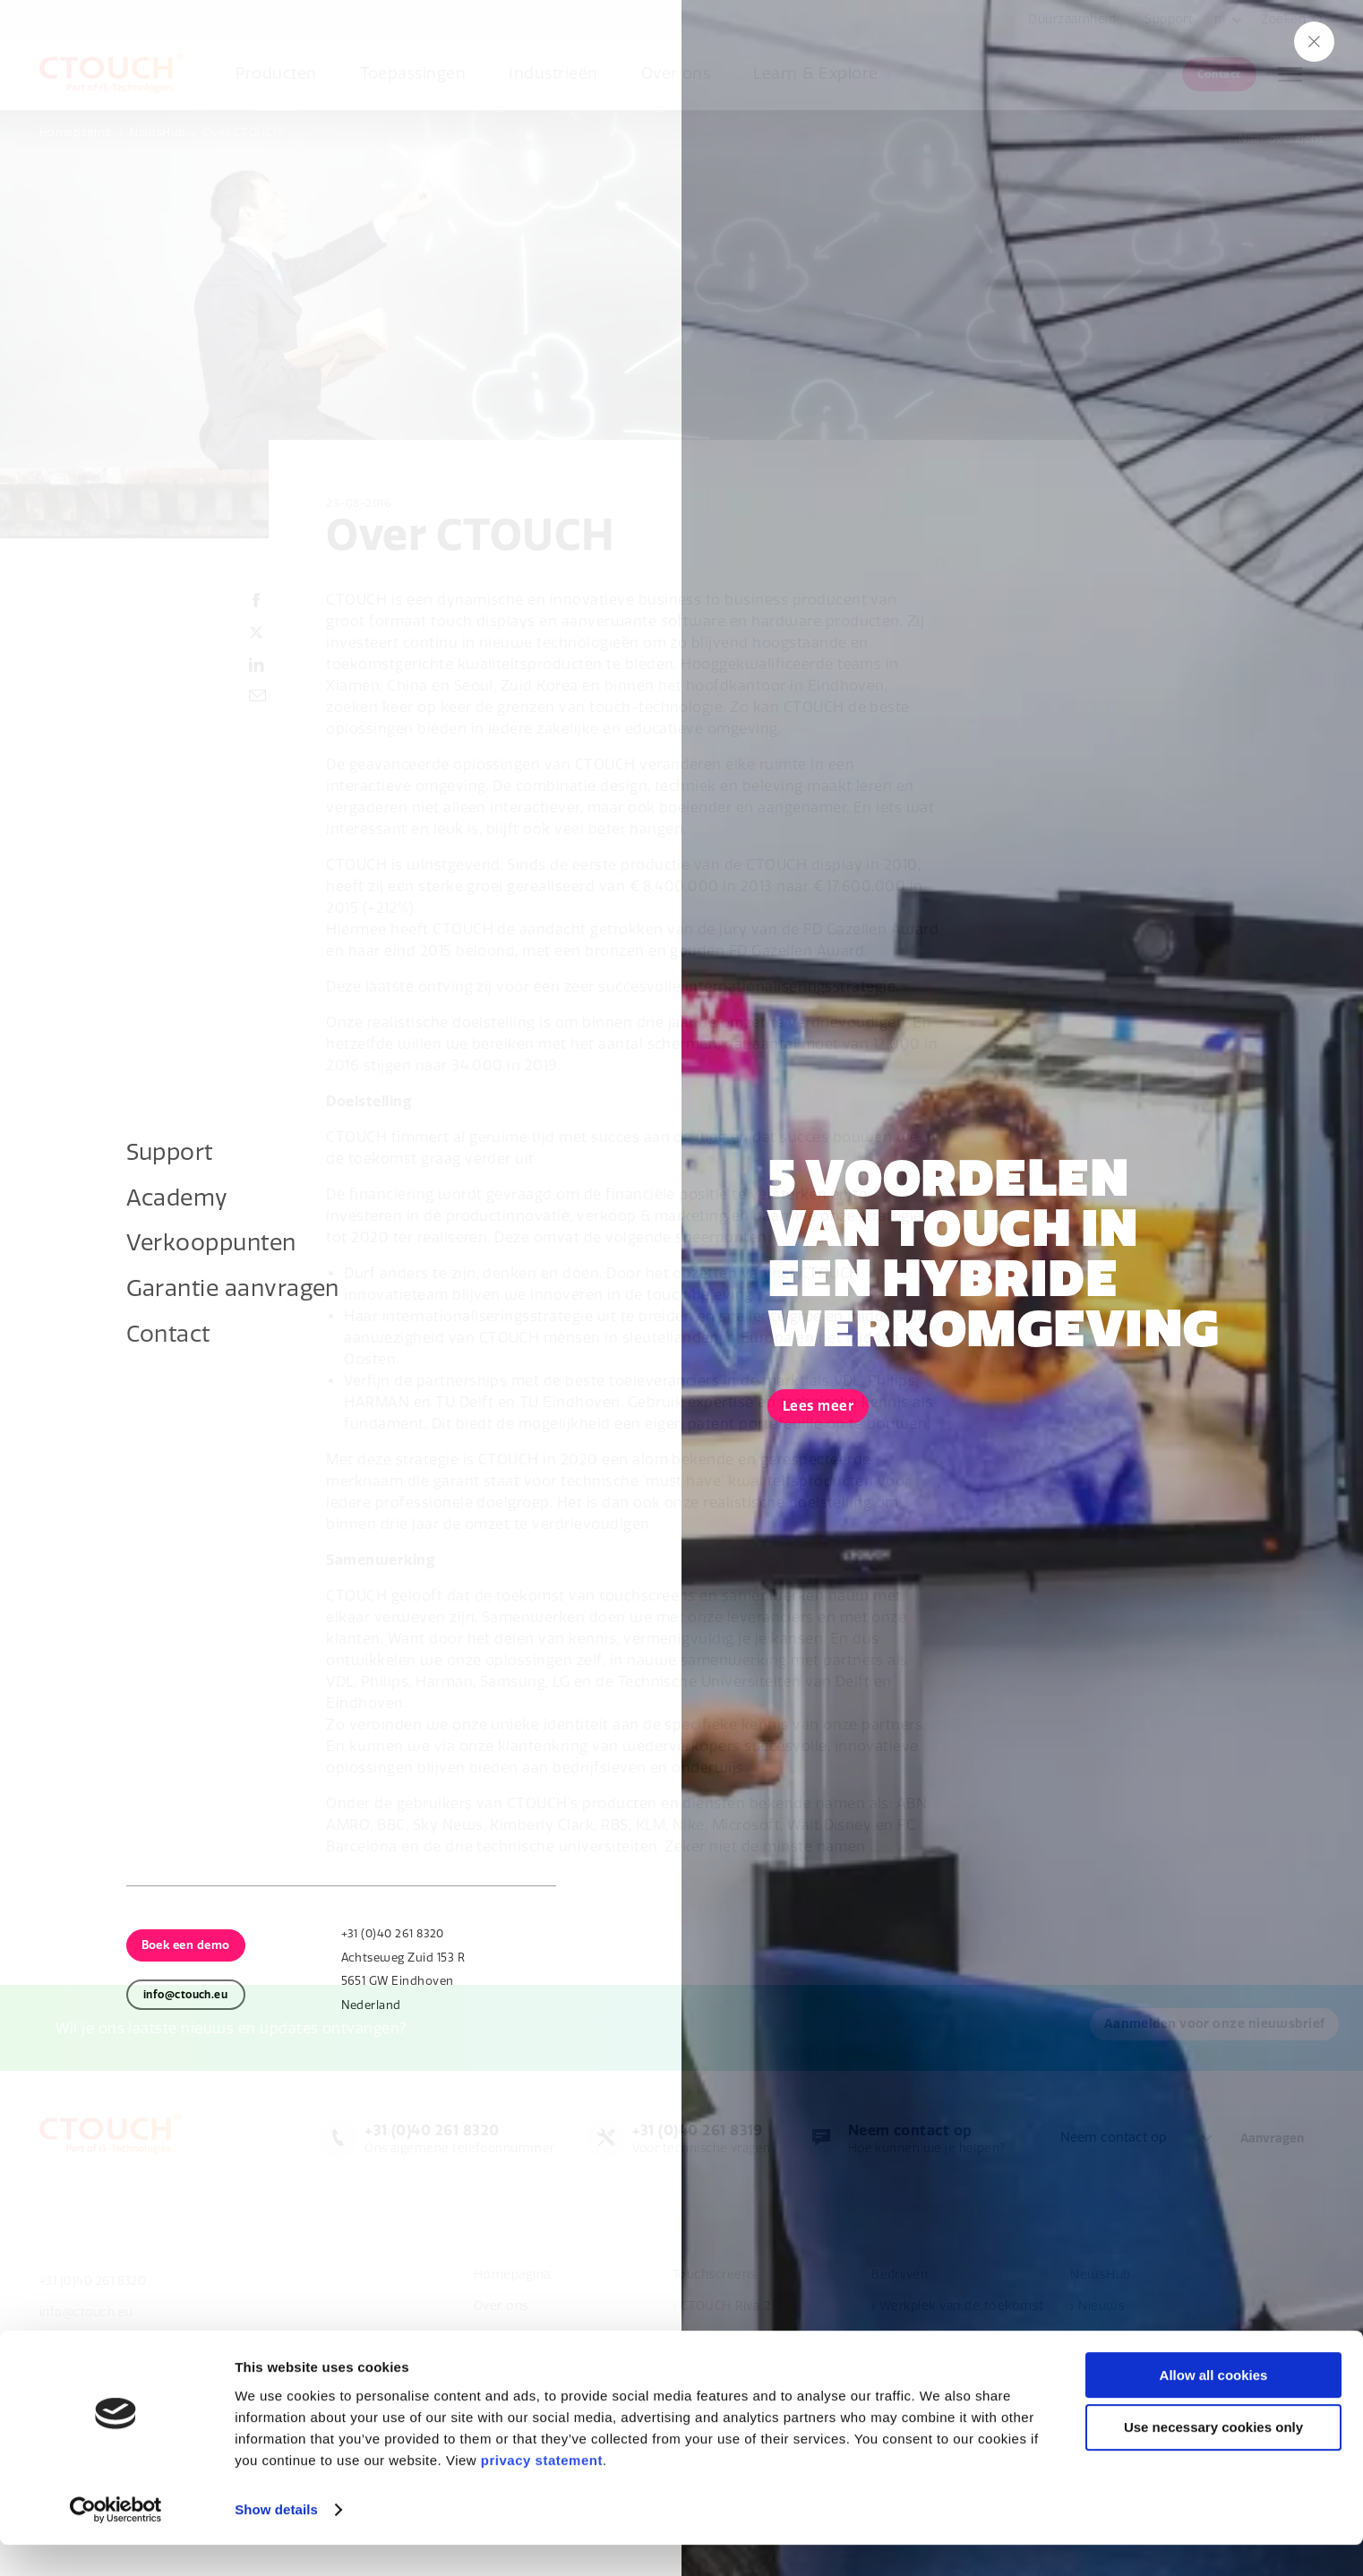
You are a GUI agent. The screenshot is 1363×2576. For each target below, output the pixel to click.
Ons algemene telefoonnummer (445, 2139)
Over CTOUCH (242, 132)
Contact (1218, 74)
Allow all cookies (1214, 2406)
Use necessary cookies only (1213, 2459)
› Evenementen (1116, 2338)
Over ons (676, 73)
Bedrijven (899, 2274)
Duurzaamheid (1070, 19)
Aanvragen (1272, 2139)
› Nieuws (1097, 2306)
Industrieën (553, 73)
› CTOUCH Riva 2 (721, 2306)
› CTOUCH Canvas (725, 2338)
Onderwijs (902, 2338)
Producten (276, 73)
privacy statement (542, 2491)
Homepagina (75, 132)
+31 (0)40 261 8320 (95, 2280)
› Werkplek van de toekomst (957, 2306)
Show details (276, 2540)
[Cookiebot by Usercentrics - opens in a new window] (116, 2541)
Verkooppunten (521, 2338)
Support (1167, 19)
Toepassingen (413, 73)
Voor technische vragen (693, 2139)
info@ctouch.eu (87, 2313)
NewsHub (157, 132)
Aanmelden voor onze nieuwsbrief (156, 2028)
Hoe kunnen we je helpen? (924, 2139)
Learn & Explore (815, 73)
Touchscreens (715, 2274)
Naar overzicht (1281, 138)
